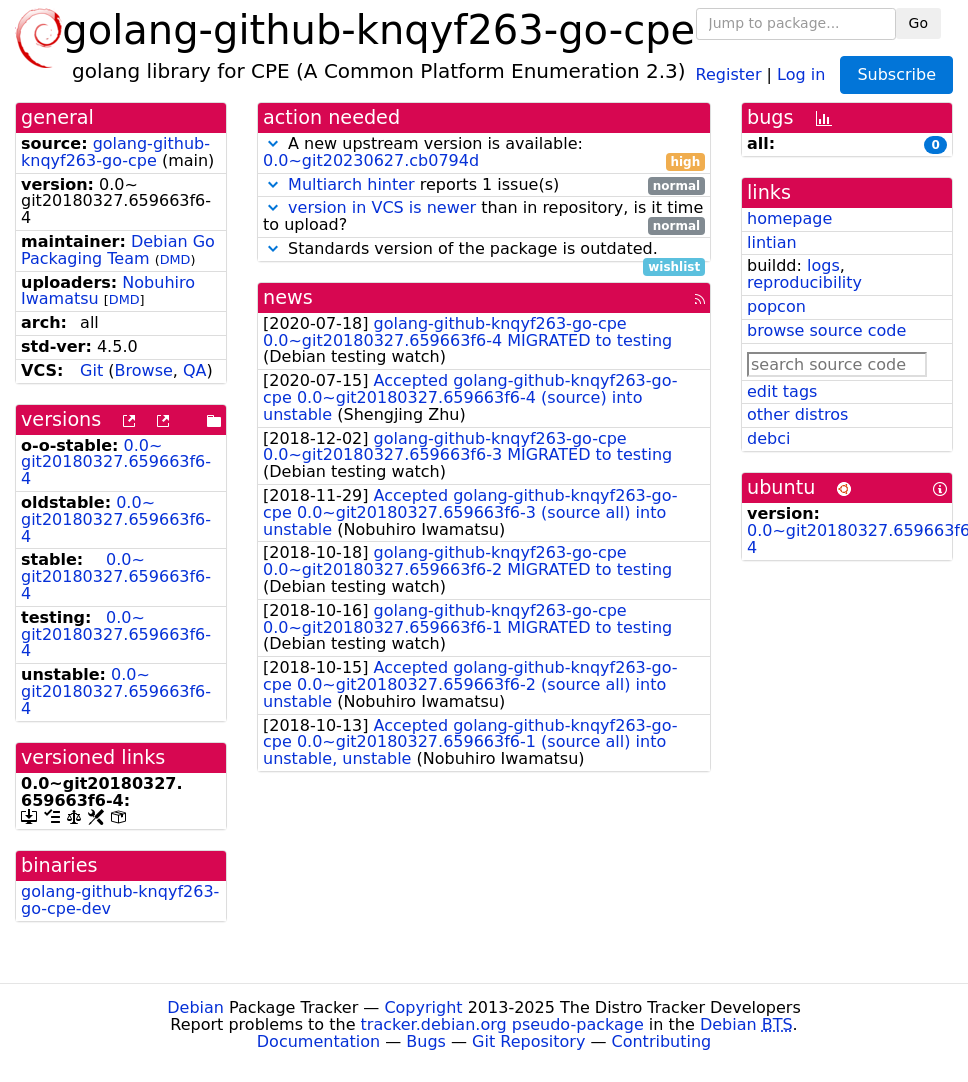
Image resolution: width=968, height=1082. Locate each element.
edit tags (782, 391)
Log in (801, 73)
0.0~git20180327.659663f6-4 (116, 462)
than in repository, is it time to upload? (484, 217)
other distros (797, 414)
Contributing (662, 1041)
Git (91, 370)
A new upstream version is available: (484, 153)
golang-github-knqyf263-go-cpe (115, 152)
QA (195, 370)
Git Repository (528, 1041)
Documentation (318, 1041)
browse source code (826, 330)
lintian (772, 242)
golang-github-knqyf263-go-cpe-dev (120, 900)
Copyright (423, 1007)
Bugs (426, 1041)
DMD (175, 259)
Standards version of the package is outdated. (484, 249)
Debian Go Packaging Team (118, 250)
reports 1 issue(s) (484, 185)
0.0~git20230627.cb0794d (371, 160)
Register (729, 73)
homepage (789, 218)
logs (823, 265)
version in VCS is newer (382, 207)
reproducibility (804, 282)
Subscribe (896, 74)
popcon (776, 306)
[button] (273, 143)
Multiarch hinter (351, 184)
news (288, 297)
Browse (144, 370)
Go (918, 23)
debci (768, 438)
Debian (195, 1007)
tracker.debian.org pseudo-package (502, 1024)
